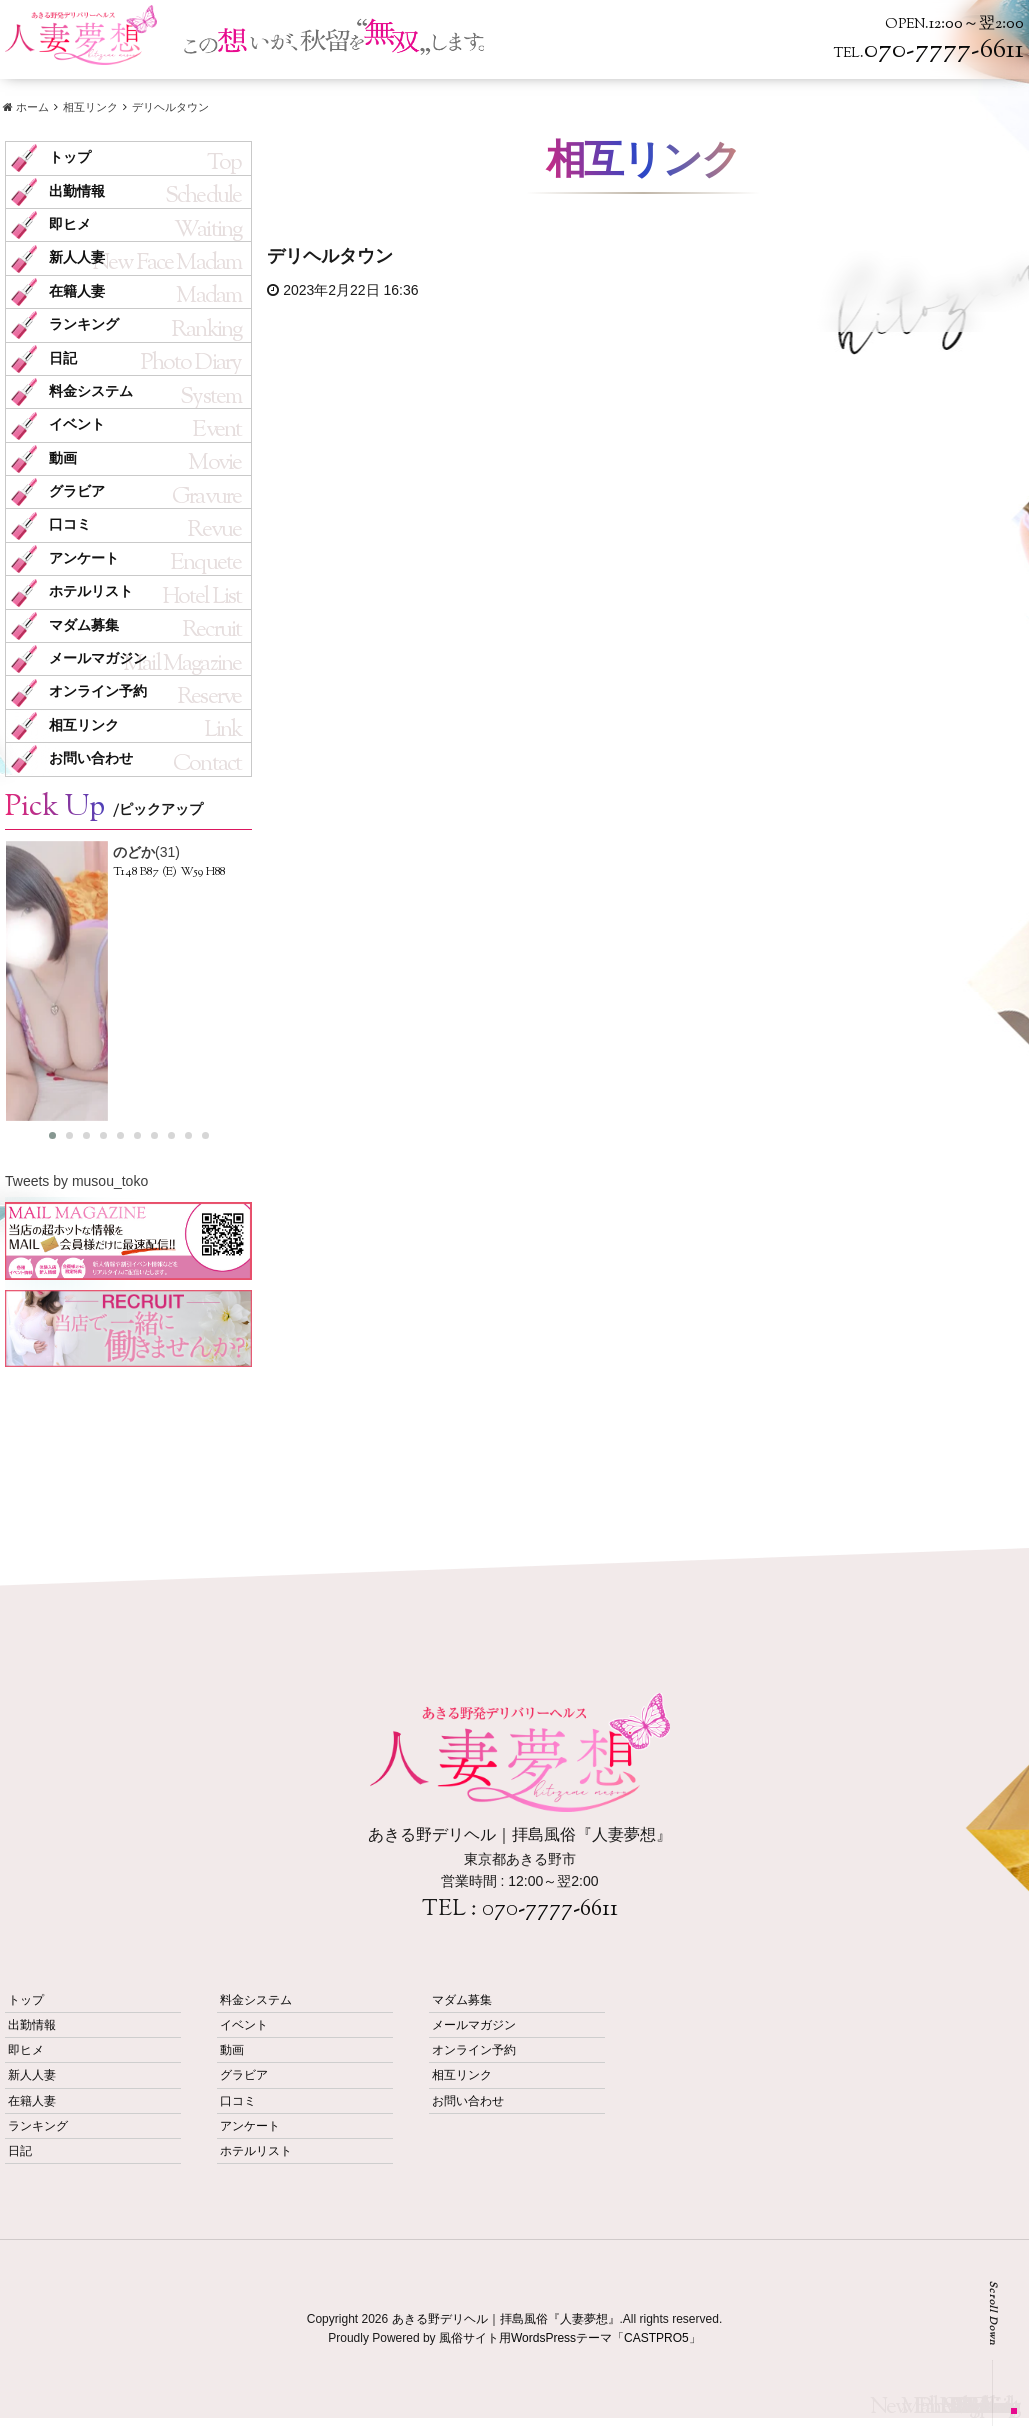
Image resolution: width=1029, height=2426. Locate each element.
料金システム (91, 391)
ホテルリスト (91, 591)
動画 (63, 458)
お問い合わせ (91, 758)
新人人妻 (77, 257)
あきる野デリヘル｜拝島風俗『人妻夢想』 (506, 2319)
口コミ (70, 524)
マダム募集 (84, 625)
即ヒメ (70, 224)
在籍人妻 (77, 291)
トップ (70, 157)
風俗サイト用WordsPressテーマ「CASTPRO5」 (570, 2338)
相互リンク (84, 725)
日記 (63, 358)
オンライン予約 (98, 691)
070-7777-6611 (550, 1910)
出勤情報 (77, 191)
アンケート (84, 558)
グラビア (77, 491)
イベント (77, 424)
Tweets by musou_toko (76, 1181)
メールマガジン (98, 658)
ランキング (84, 324)
